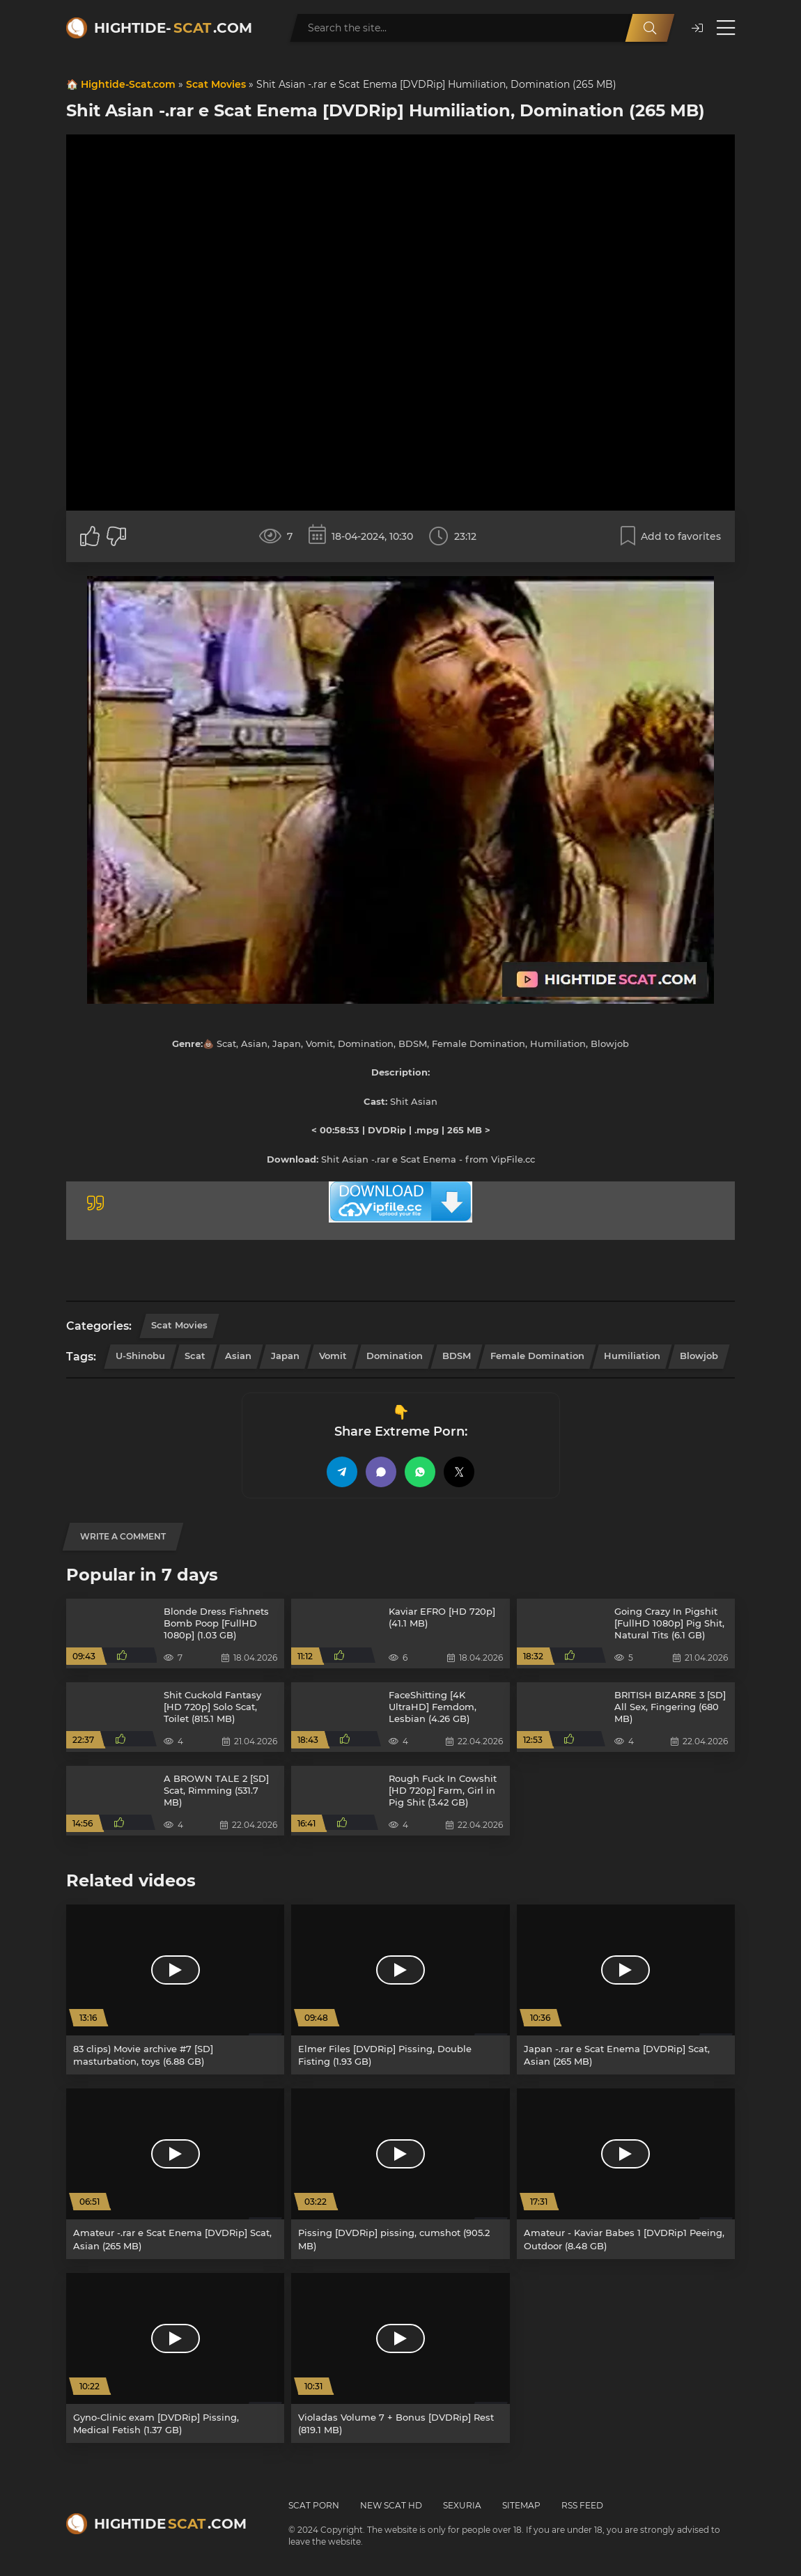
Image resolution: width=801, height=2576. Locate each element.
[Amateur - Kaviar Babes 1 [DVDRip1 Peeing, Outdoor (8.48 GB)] (626, 2173)
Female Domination (537, 1355)
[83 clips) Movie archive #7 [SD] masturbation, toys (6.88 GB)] (175, 1989)
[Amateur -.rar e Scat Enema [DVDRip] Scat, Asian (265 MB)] (175, 2173)
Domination (394, 1355)
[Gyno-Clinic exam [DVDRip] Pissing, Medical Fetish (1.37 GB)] (175, 2358)
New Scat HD (391, 2505)
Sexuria (462, 2505)
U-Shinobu (140, 1355)
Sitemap (521, 2505)
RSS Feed (582, 2505)
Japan (285, 1355)
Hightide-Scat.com (128, 84)
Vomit (333, 1355)
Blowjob (699, 1355)
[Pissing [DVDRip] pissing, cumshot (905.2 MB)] (400, 2173)
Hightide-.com (173, 28)
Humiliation (632, 1355)
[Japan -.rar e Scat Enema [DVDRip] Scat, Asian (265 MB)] (626, 1989)
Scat (195, 1355)
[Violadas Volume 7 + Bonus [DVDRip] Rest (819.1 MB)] (400, 2358)
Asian (238, 1355)
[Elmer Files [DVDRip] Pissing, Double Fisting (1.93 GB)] (400, 1989)
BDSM (456, 1355)
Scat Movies (216, 84)
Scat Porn (313, 2505)
